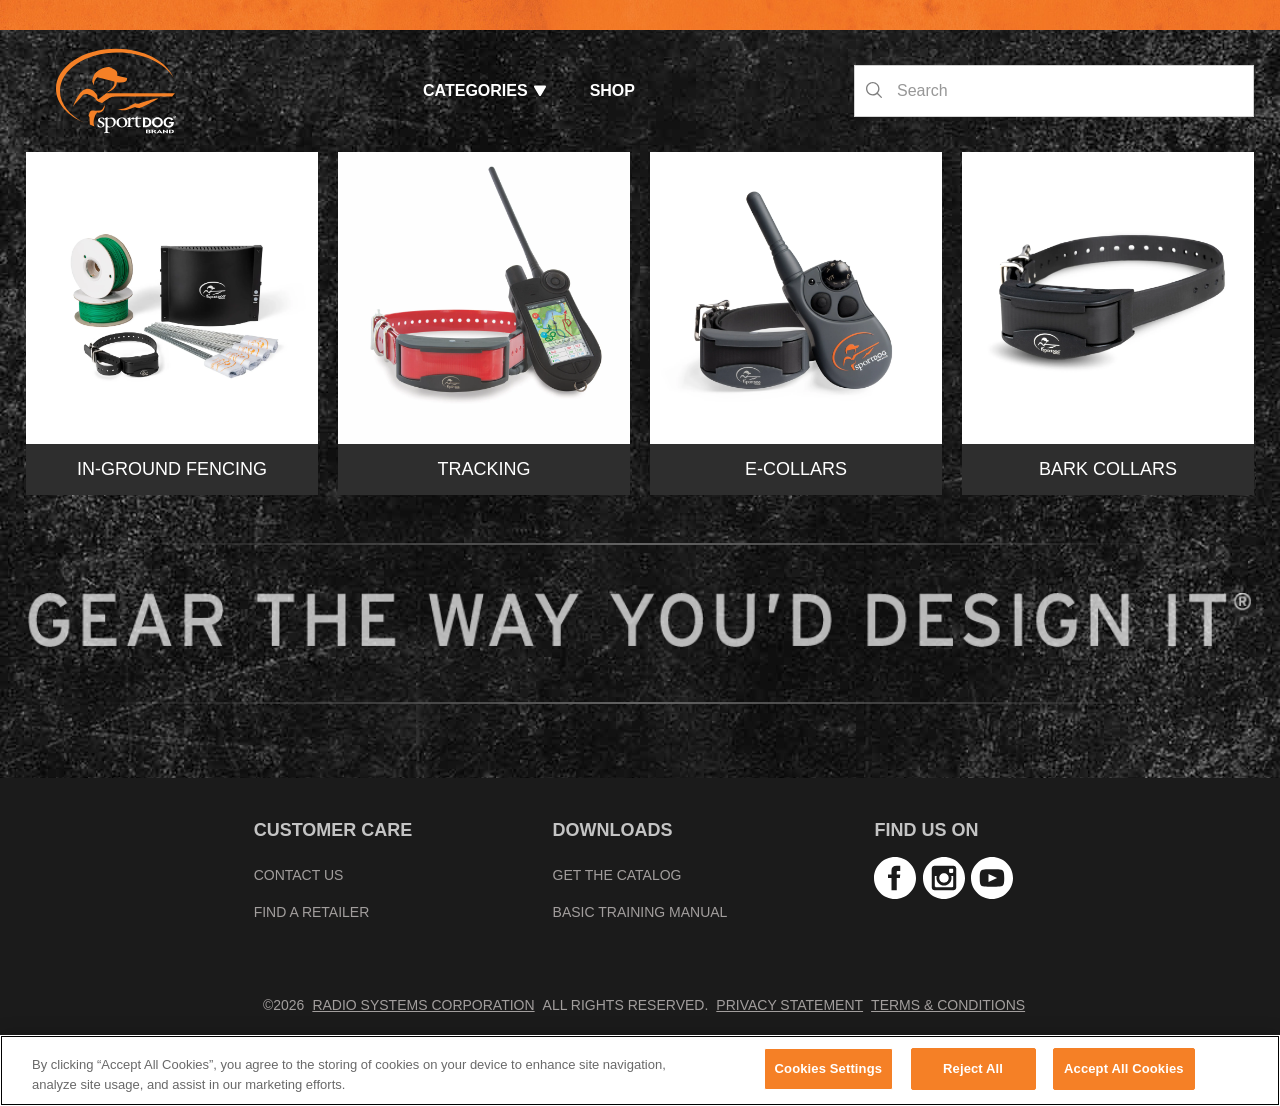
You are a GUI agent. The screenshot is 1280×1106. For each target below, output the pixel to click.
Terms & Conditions (948, 1005)
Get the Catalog (617, 875)
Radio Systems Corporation (423, 1005)
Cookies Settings (829, 1068)
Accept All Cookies (1124, 1068)
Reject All (973, 1068)
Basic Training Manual (640, 912)
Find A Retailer (312, 912)
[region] (640, 1070)
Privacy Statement (789, 1005)
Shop (612, 90)
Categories (484, 90)
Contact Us (299, 875)
